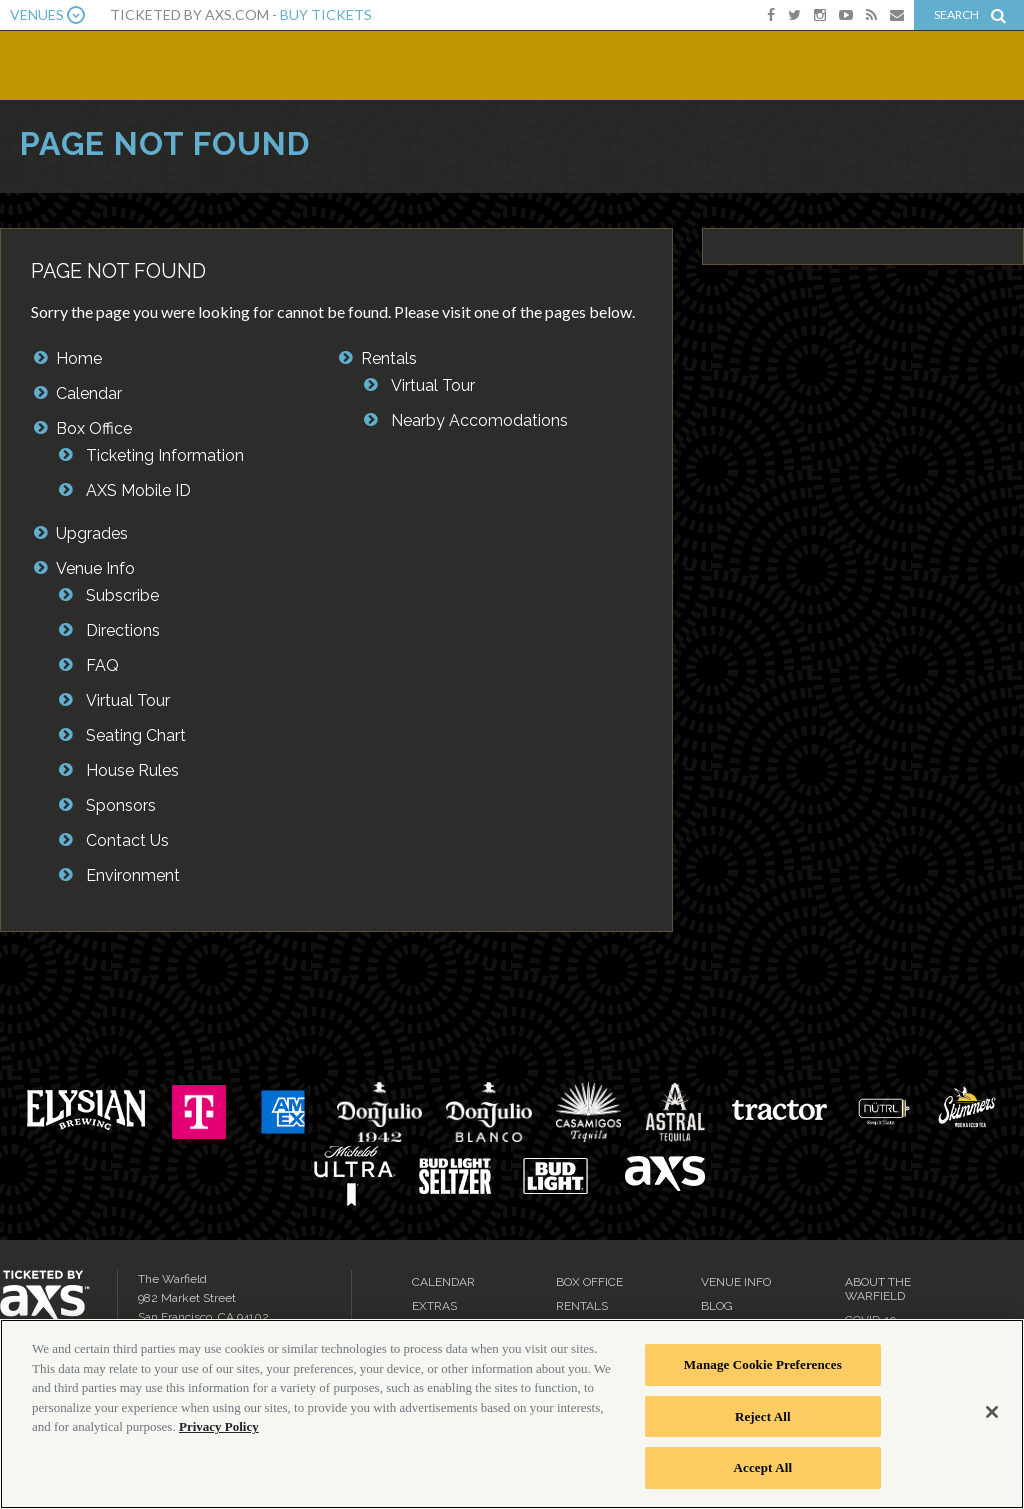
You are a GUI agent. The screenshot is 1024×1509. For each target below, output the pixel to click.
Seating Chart (136, 735)
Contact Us (127, 840)
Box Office (94, 428)
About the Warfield (878, 1289)
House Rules (132, 770)
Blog (717, 1306)
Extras (434, 1306)
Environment (133, 875)
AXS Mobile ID (138, 490)
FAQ (102, 665)
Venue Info (95, 568)
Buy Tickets (326, 14)
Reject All (763, 1416)
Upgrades (92, 533)
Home (79, 358)
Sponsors (121, 805)
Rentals (389, 358)
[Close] (992, 1412)
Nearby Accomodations (479, 420)
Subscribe (122, 595)
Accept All (763, 1467)
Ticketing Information (165, 455)
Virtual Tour (128, 700)
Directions (123, 630)
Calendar (89, 393)
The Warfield (147, 63)
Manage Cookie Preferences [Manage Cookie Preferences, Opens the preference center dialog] (763, 1364)
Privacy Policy (219, 1426)
